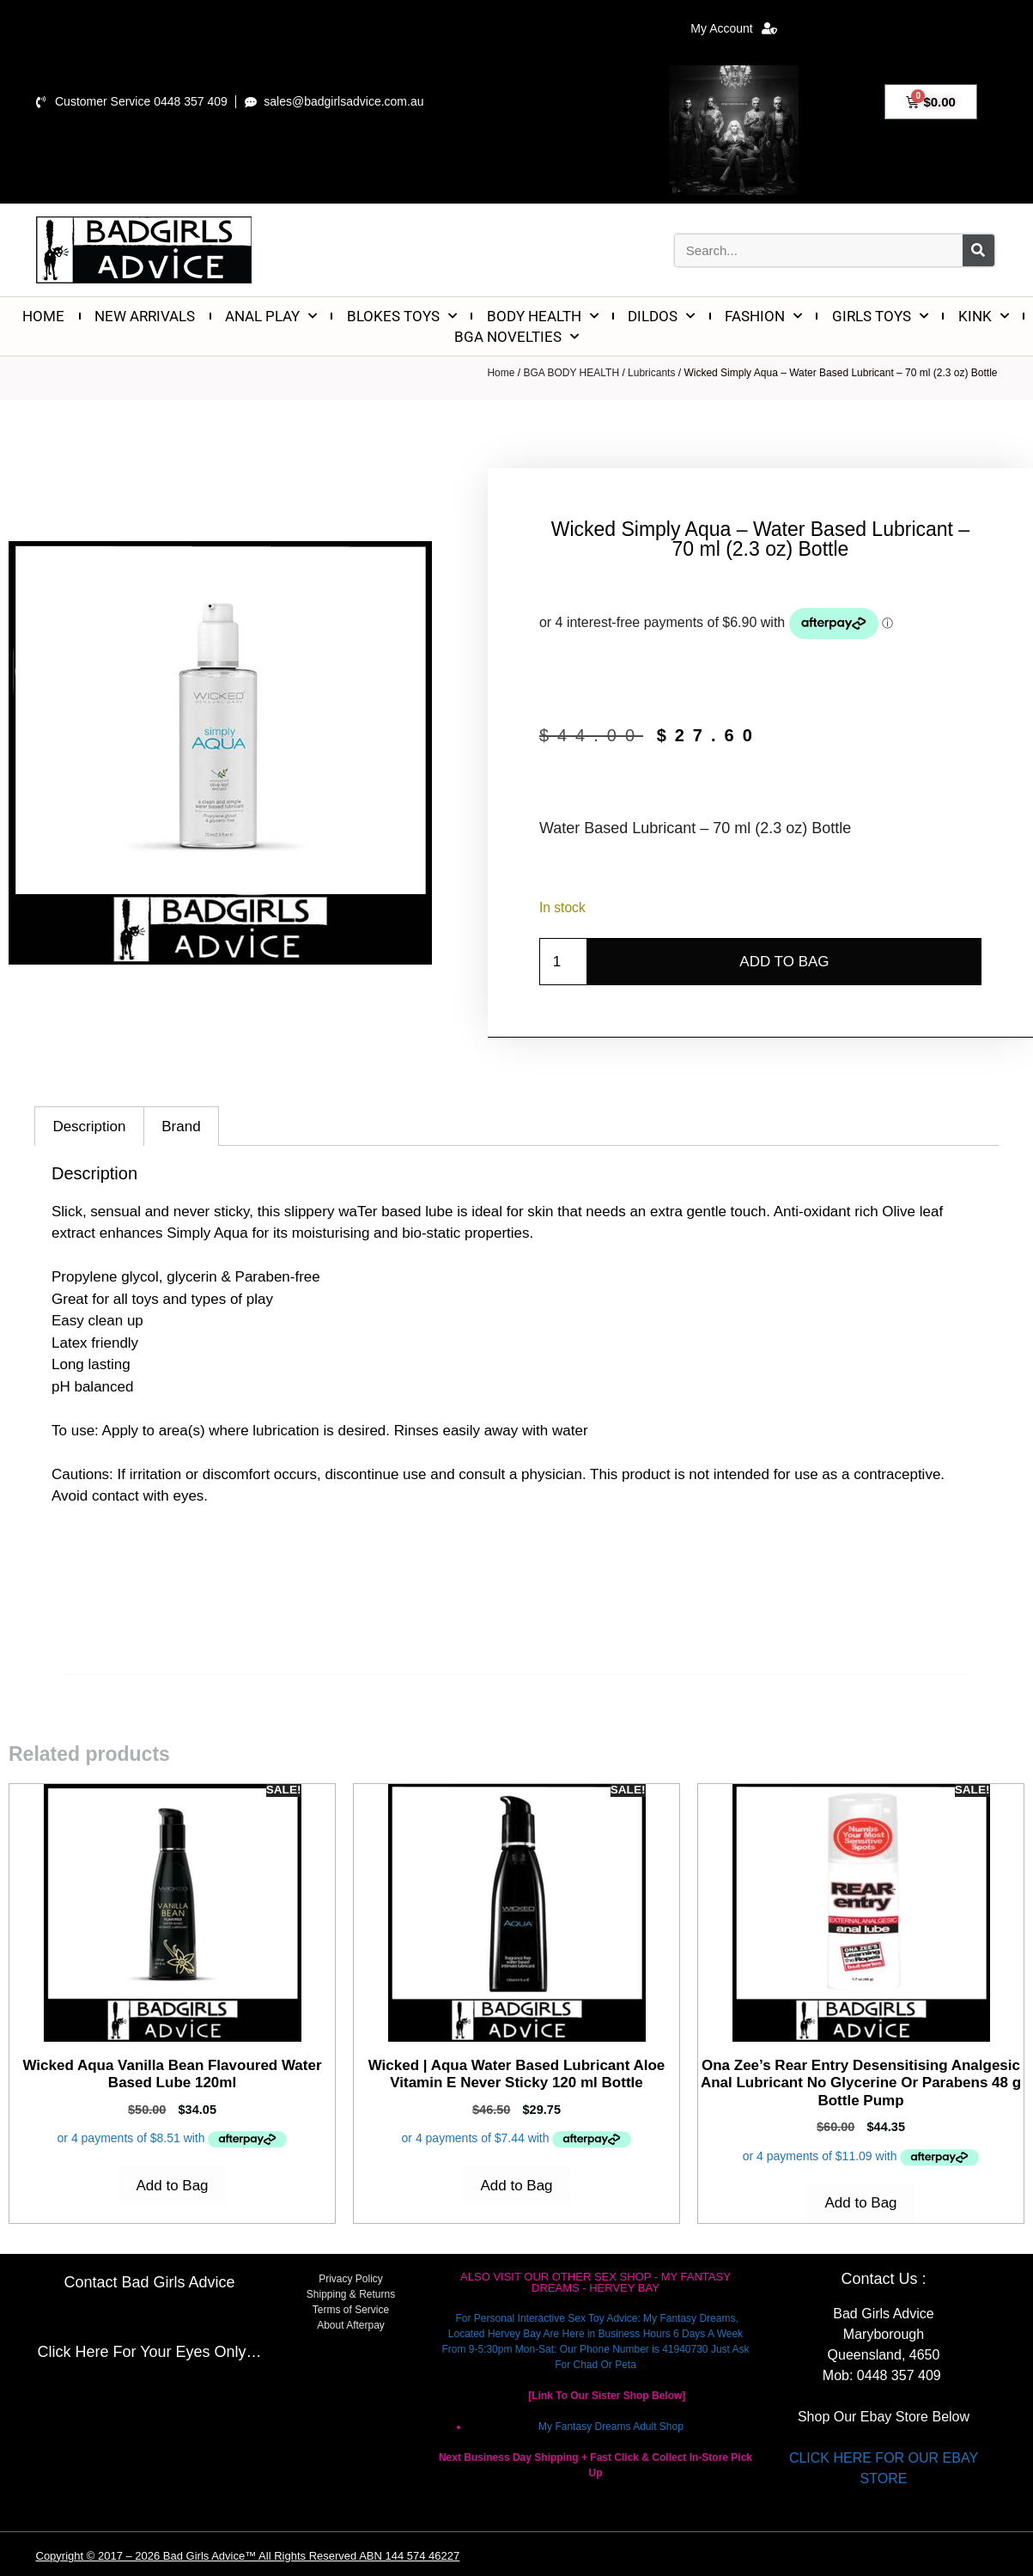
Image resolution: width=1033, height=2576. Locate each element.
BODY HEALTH (543, 316)
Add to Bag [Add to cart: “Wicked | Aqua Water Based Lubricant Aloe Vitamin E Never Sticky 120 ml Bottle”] (516, 2185)
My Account (733, 28)
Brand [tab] (180, 1126)
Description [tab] (88, 1126)
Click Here (72, 2351)
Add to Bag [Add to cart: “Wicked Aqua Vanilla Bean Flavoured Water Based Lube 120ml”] (172, 2185)
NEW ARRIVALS (144, 316)
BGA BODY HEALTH (571, 373)
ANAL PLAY (271, 316)
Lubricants (651, 373)
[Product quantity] (563, 962)
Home (500, 373)
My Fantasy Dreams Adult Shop (611, 2427)
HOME (43, 316)
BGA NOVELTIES (516, 336)
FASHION (763, 316)
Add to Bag (784, 961)
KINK (983, 316)
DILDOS (661, 316)
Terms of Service (351, 2310)
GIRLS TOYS (880, 316)
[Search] (978, 250)
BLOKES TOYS (402, 316)
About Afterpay (351, 2325)
